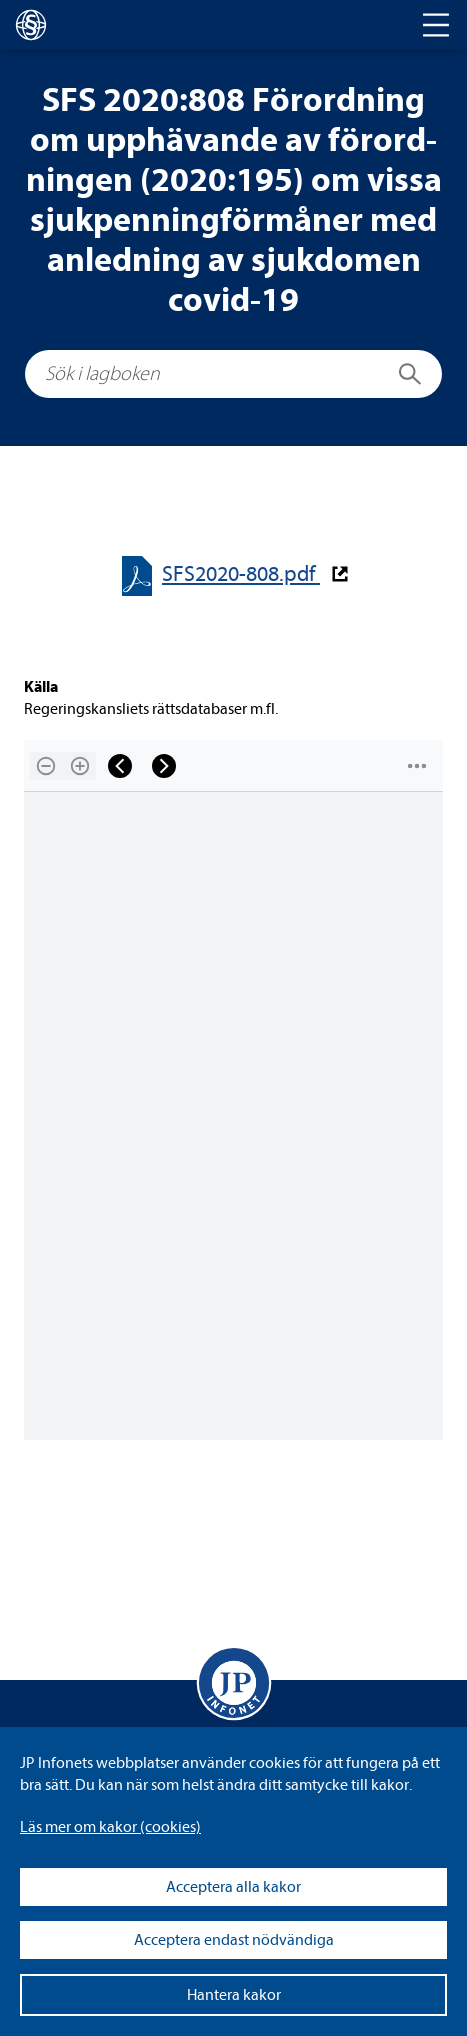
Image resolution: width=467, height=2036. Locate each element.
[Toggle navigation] (436, 25)
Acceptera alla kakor (233, 1887)
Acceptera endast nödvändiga (234, 1940)
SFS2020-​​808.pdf (241, 574)
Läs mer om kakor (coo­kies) (110, 1827)
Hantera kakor (234, 1995)
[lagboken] (31, 25)
